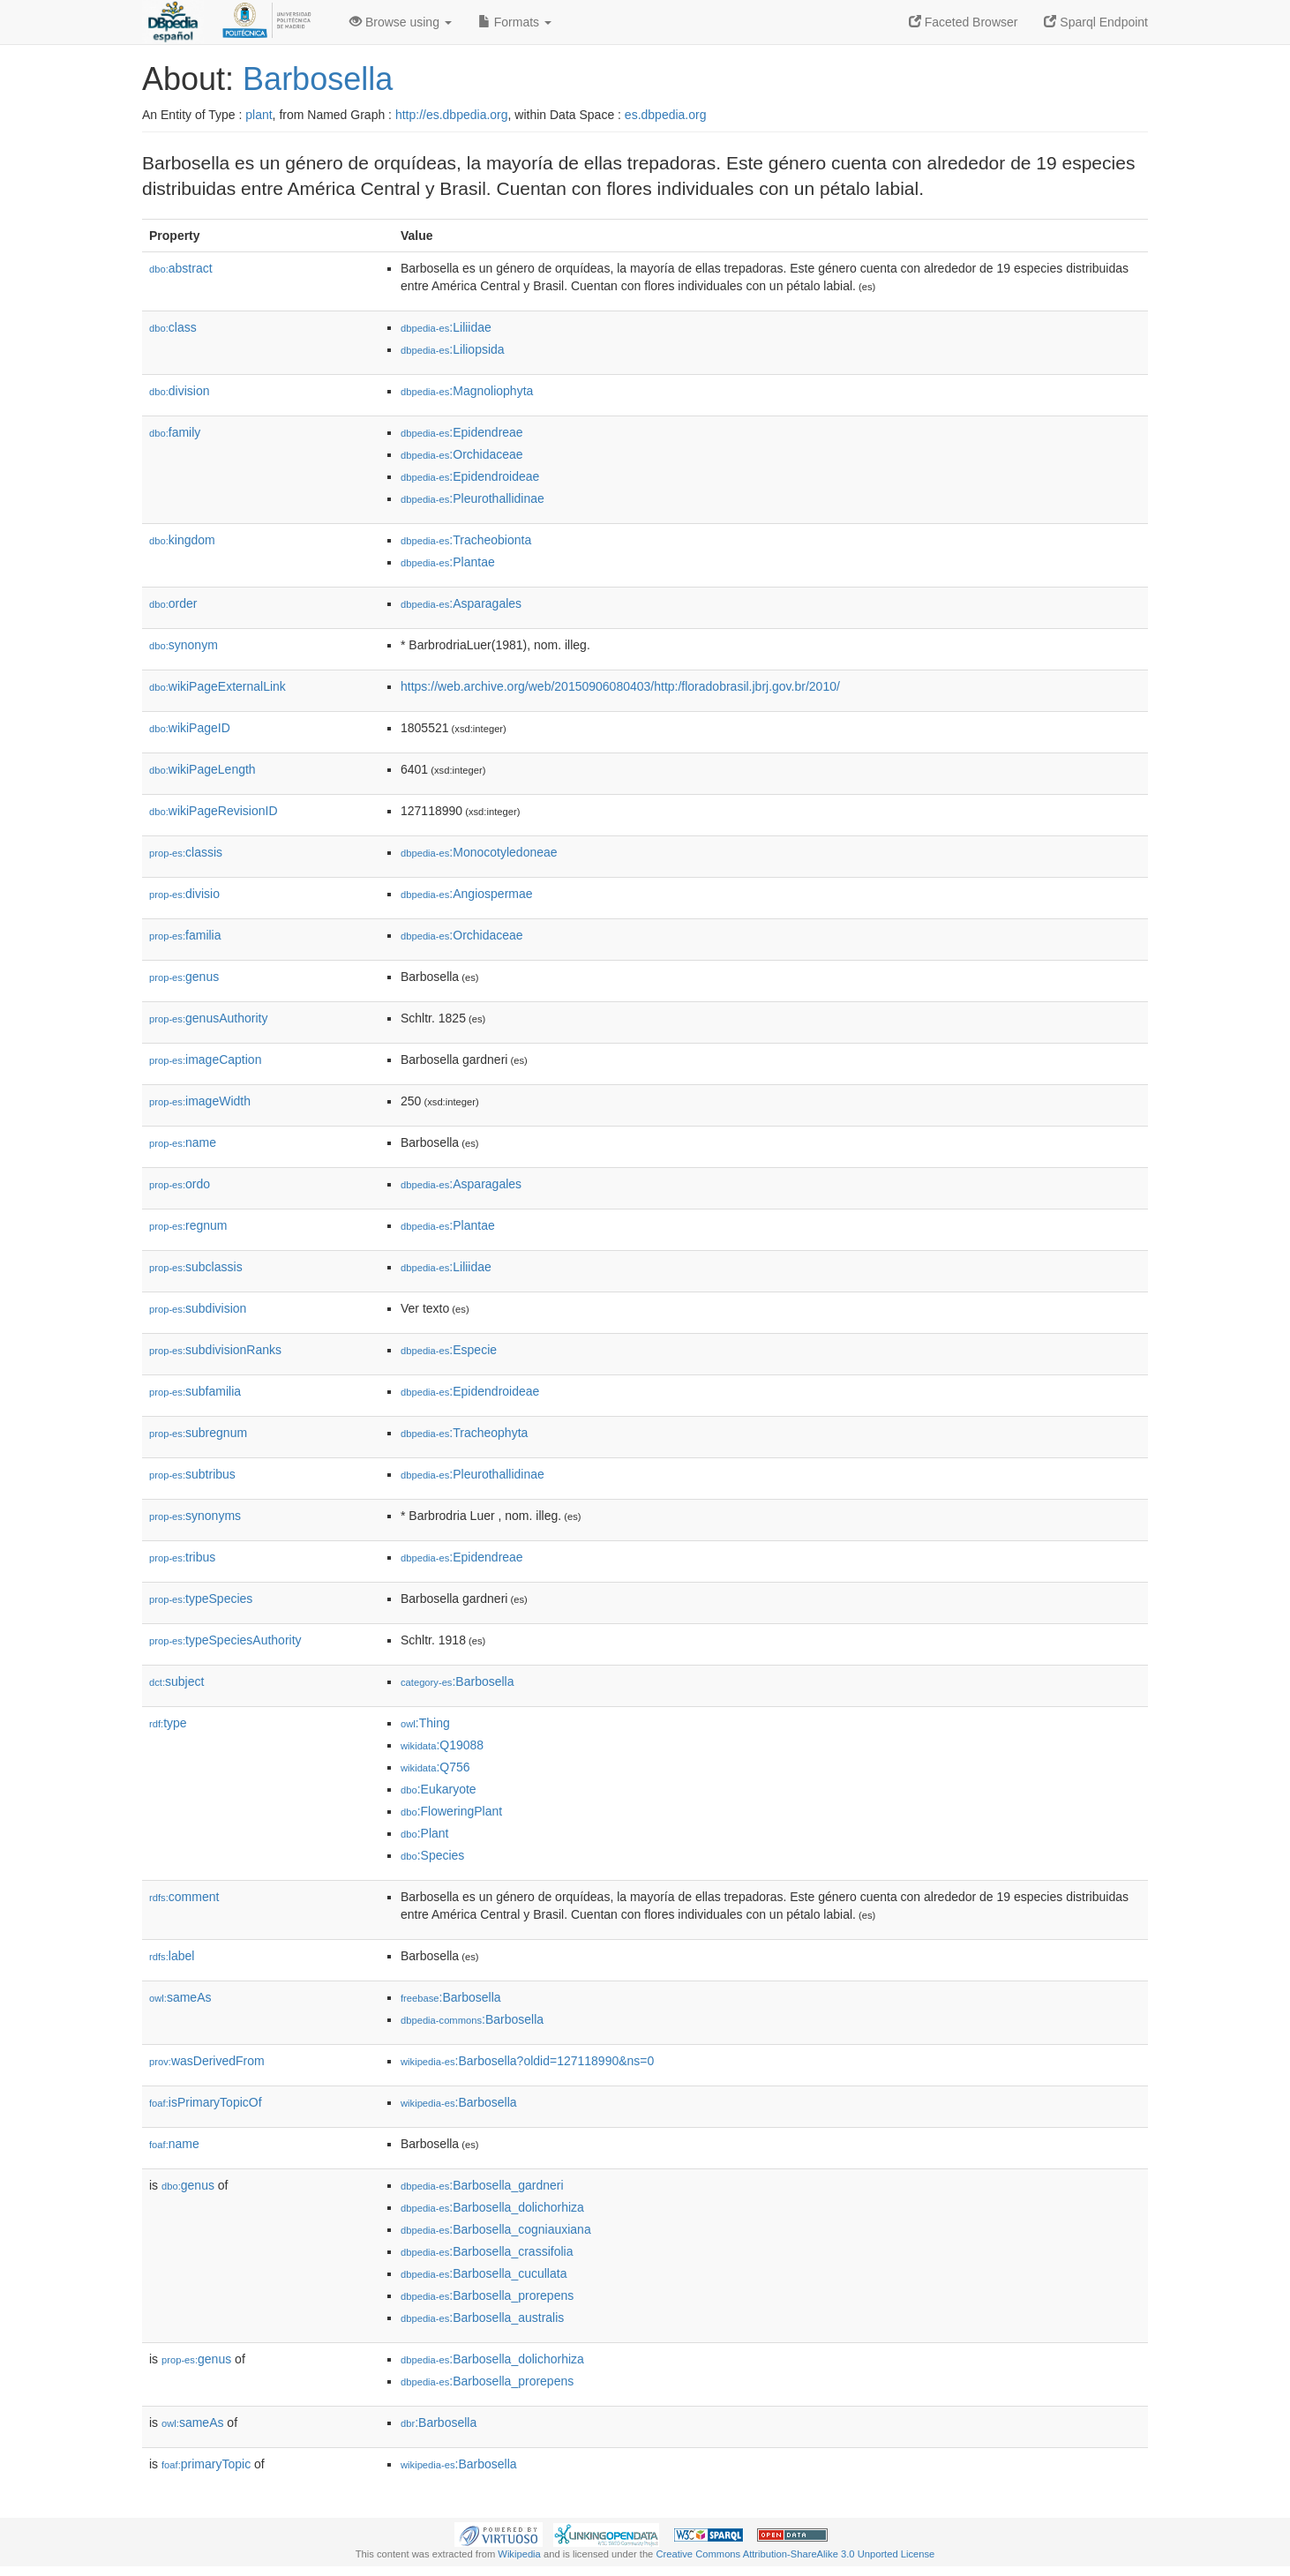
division (179, 391)
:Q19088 (442, 1745)
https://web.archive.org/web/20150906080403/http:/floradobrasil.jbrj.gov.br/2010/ (620, 686)
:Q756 (435, 1767)
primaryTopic (206, 2464)
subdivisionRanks (215, 1350)
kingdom (182, 540)
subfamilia (195, 1391)
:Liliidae (446, 327)
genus (184, 977)
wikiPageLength (202, 769)
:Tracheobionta (466, 540)
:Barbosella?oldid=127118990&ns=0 (527, 2061)
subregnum (198, 1433)
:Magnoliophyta (467, 391)
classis (185, 852)
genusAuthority (208, 1018)
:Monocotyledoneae (479, 852)
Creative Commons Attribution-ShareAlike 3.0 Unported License (795, 2554)
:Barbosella (457, 1681)
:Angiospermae (467, 894)
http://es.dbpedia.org (451, 115)
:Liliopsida (453, 349)
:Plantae (448, 562)
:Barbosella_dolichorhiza (492, 2207)
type (168, 1723)
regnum (188, 1225)
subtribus (192, 1474)
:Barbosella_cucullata (483, 2273)
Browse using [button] (400, 22)
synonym (183, 645)
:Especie (449, 1350)
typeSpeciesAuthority (225, 1640)
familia (185, 935)
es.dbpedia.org (666, 115)
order (173, 603)
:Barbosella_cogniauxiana (496, 2229)
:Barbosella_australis (482, 2317)
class (173, 327)
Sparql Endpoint (1096, 22)
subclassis (196, 1267)
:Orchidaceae (462, 454)
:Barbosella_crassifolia (487, 2251)
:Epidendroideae (470, 476)
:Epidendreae (462, 432)
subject (176, 1681)
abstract (181, 268)
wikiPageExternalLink (217, 686)
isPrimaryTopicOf (205, 2102)
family (174, 432)
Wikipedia (519, 2554)
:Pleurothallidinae (472, 498)
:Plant (424, 1833)
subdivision (197, 1308)
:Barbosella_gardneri (482, 2185)
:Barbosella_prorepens (487, 2295)
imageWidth (200, 1101)
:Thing (425, 1723)
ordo (179, 1184)
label (171, 1956)
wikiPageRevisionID (213, 811)
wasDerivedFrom (207, 2061)
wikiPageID (189, 728)
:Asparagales (461, 603)
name (182, 1142)
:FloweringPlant (451, 1811)
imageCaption (205, 1059)
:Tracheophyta (464, 1433)
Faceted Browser (963, 22)
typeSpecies (200, 1598)
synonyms (195, 1516)
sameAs (180, 1997)
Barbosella (318, 79)
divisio (184, 894)
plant (258, 115)
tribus (182, 1557)
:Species (432, 1855)
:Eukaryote (438, 1789)
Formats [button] (514, 22)
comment (184, 1897)
